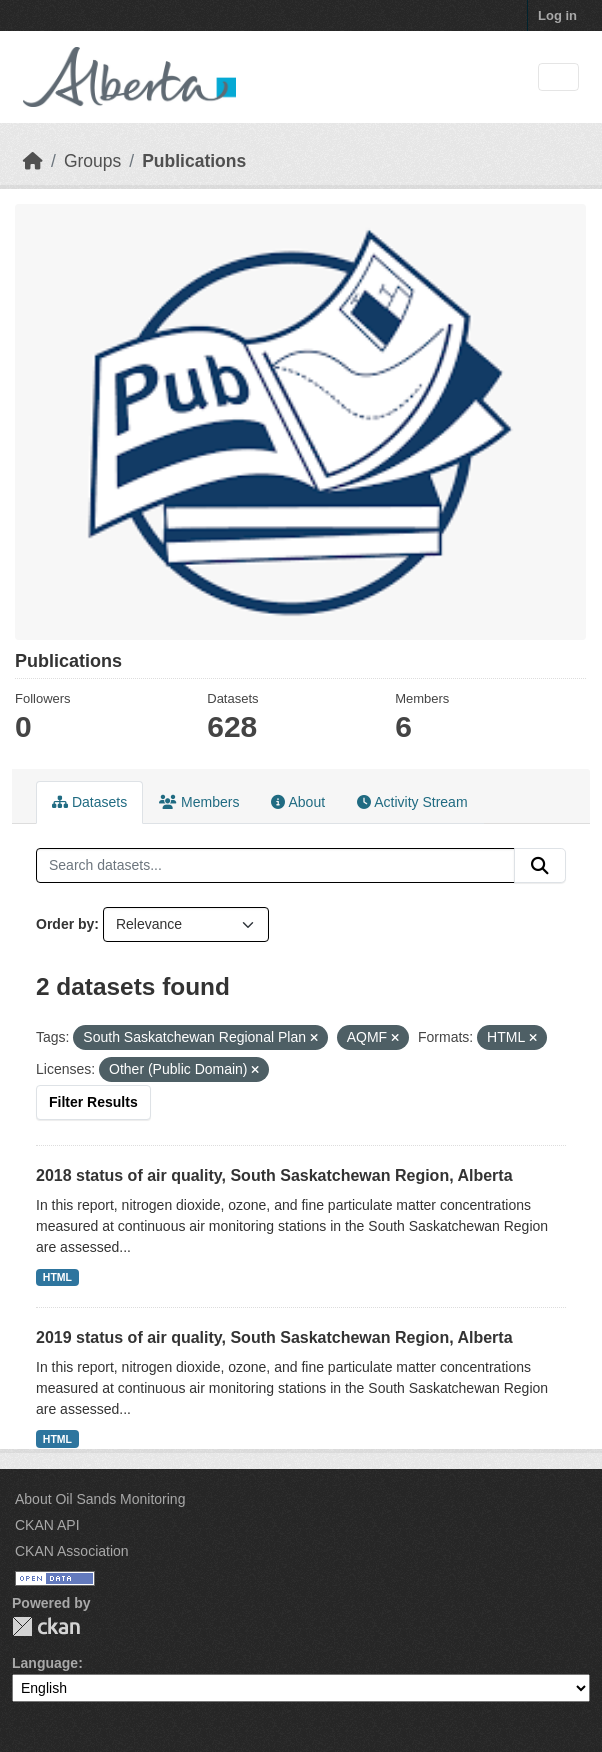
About (298, 802)
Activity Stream (412, 802)
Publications (194, 161)
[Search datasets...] (275, 866)
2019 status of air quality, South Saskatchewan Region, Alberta (274, 1337)
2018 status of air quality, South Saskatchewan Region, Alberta (274, 1175)
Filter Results (93, 1102)
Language (45, 1663)
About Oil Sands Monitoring (100, 1499)
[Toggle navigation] (558, 77)
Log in (557, 15)
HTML (57, 1277)
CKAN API (47, 1525)
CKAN (46, 1626)
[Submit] (540, 866)
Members (199, 802)
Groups (92, 161)
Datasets (89, 802)
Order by (65, 924)
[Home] (33, 161)
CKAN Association (72, 1551)
